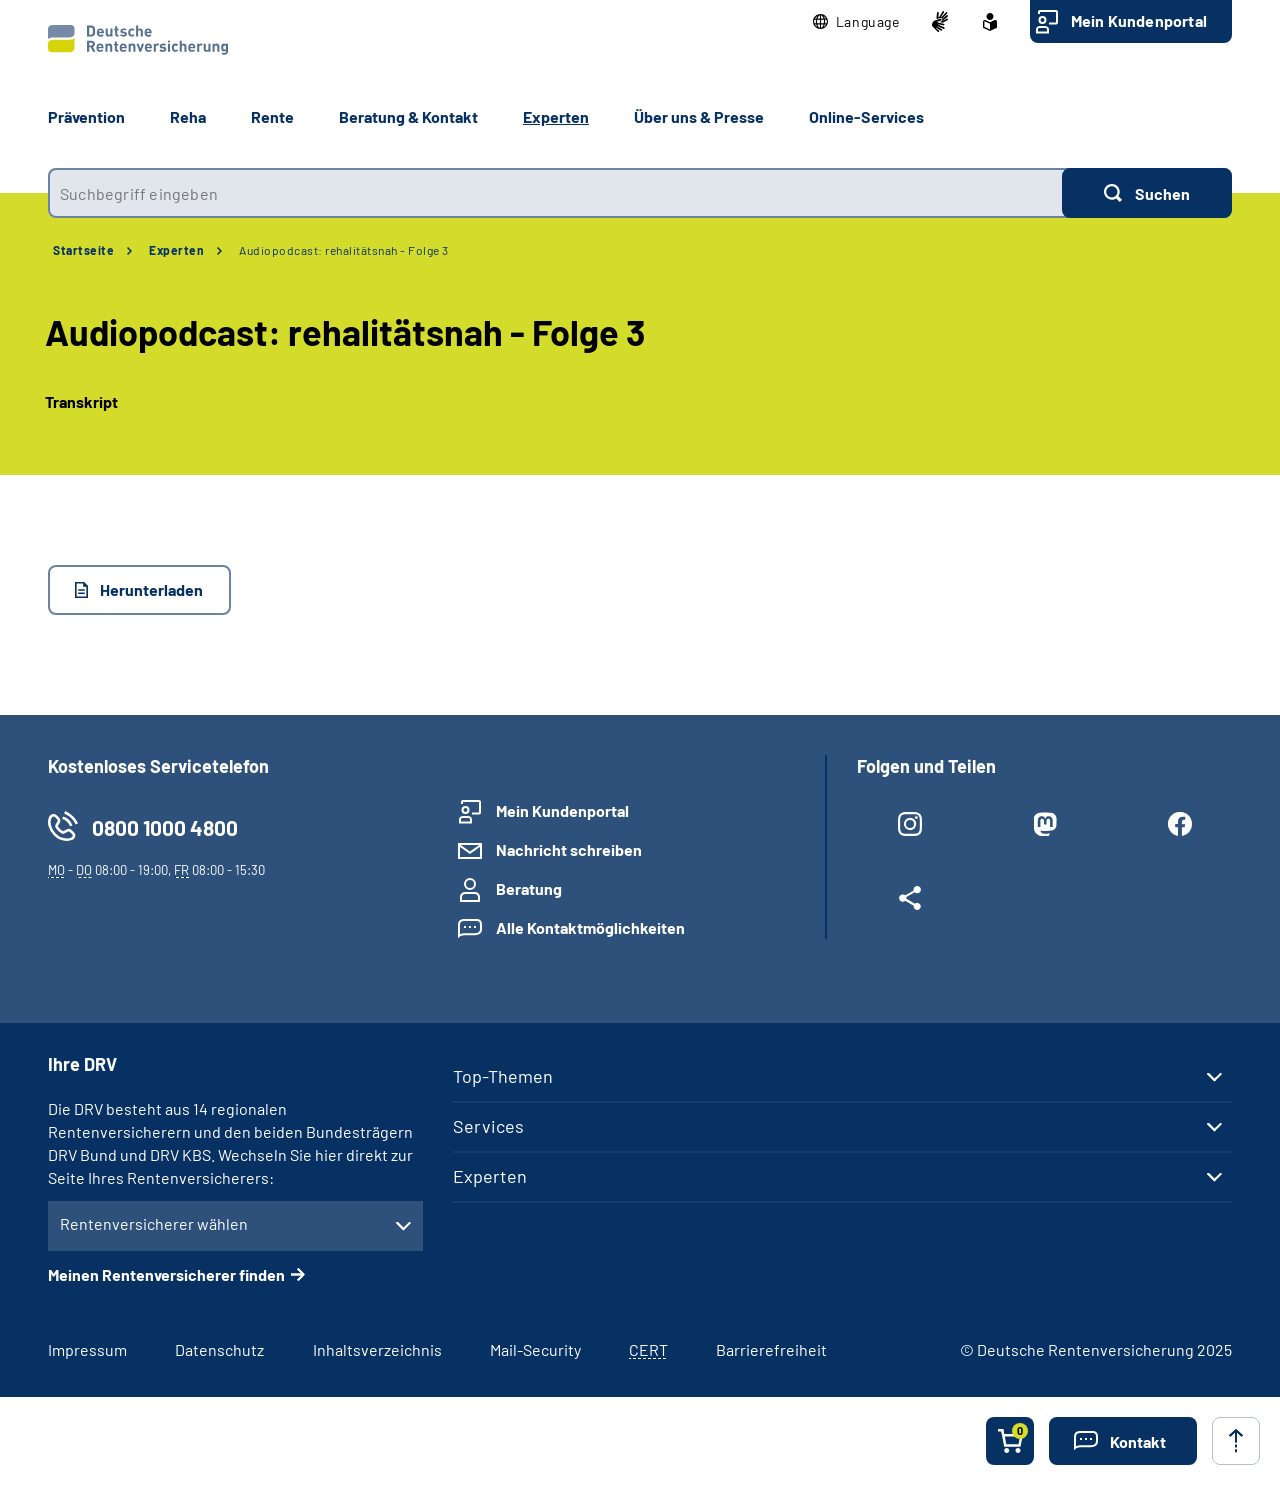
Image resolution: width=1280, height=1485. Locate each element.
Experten (176, 250)
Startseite (83, 250)
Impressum (87, 1349)
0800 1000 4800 (165, 827)
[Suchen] (1147, 193)
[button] (856, 22)
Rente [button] (272, 116)
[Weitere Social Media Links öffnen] (909, 902)
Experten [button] (556, 116)
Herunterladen (151, 589)
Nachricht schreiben (569, 849)
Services (488, 1126)
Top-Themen (503, 1076)
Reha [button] (188, 116)
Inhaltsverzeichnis (377, 1349)
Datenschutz (219, 1349)
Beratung (529, 888)
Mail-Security (535, 1349)
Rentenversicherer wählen (154, 1223)
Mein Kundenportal (1139, 20)
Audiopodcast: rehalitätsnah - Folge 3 (344, 250)
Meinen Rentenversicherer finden (166, 1274)
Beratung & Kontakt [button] (408, 116)
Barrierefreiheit (771, 1349)
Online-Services (866, 116)
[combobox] (555, 193)
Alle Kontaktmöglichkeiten (590, 927)
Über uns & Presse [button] (699, 116)
